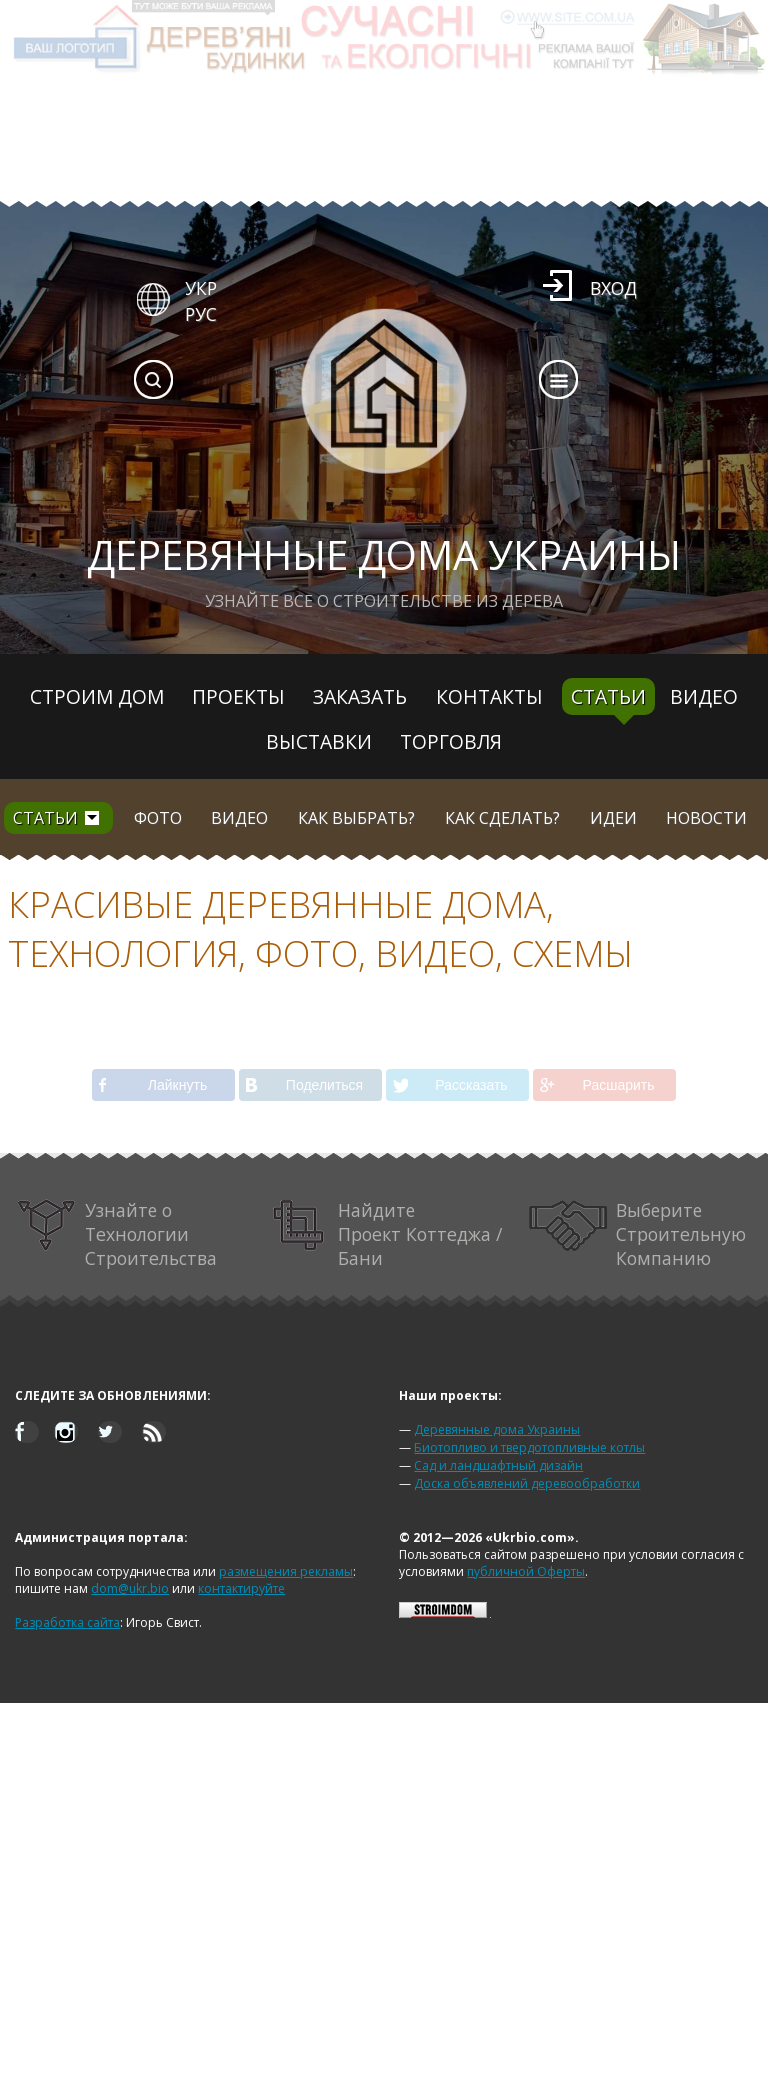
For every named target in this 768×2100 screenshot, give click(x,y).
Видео (704, 696)
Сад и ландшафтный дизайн (498, 1465)
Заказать (360, 696)
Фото (158, 818)
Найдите (387, 1234)
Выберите (637, 1234)
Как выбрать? (356, 818)
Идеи (613, 818)
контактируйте (241, 1588)
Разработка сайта (67, 1622)
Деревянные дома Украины (497, 1429)
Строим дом (97, 696)
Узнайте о (116, 1234)
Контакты (489, 696)
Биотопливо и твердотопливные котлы (529, 1447)
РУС (201, 314)
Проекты (238, 696)
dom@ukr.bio (130, 1588)
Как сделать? (502, 818)
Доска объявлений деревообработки (527, 1483)
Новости (706, 818)
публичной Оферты (526, 1571)
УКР (201, 288)
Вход (613, 288)
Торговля (451, 741)
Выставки (319, 741)
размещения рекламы (286, 1571)
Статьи (608, 696)
